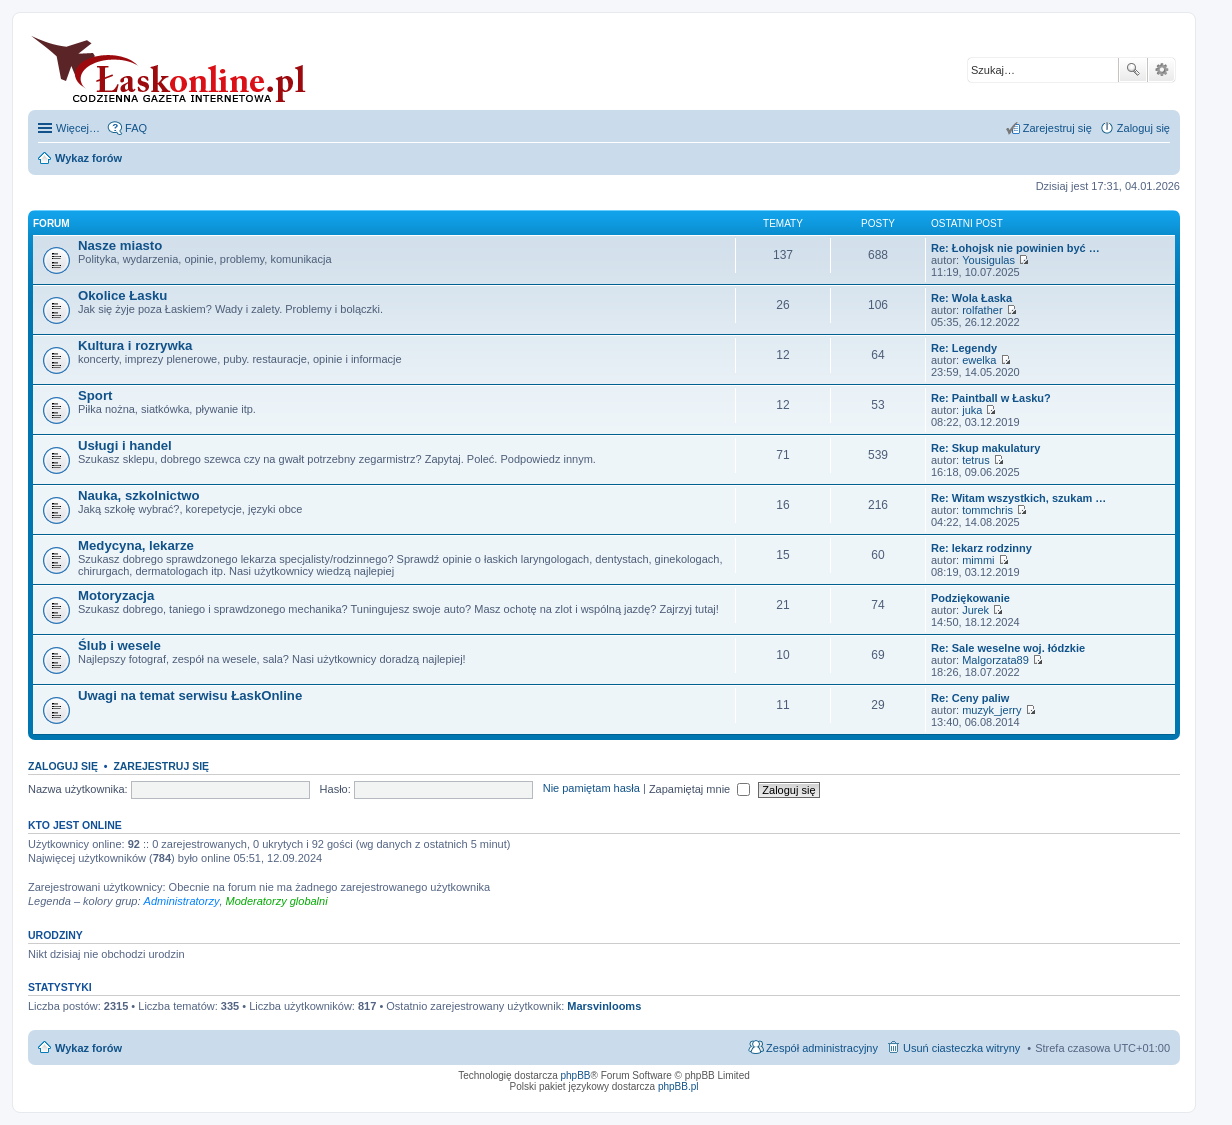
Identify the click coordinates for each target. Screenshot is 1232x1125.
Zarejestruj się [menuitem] (1057, 128)
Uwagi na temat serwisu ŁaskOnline (190, 695)
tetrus (976, 460)
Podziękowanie (970, 598)
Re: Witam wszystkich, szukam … (1018, 498)
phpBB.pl (678, 1086)
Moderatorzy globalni (277, 901)
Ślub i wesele (119, 645)
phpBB (576, 1075)
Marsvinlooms (604, 1006)
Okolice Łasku (122, 295)
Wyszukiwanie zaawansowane (1161, 70)
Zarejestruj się (161, 766)
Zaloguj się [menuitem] (1143, 128)
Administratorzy (182, 901)
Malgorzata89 (995, 660)
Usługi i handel (125, 445)
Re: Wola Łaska (971, 298)
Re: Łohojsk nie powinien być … (1015, 248)
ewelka (979, 360)
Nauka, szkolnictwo (139, 495)
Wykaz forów (88, 1048)
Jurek (975, 610)
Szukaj (1133, 70)
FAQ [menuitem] (136, 128)
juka (972, 410)
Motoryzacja (116, 595)
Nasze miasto (120, 245)
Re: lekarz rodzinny (981, 548)
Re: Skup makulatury (985, 448)
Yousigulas (988, 260)
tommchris (987, 510)
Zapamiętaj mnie (699, 789)
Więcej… (78, 128)
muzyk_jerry (991, 710)
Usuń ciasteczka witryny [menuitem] (961, 1048)
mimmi (978, 560)
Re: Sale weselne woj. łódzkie (1008, 648)
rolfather (982, 310)
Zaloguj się (63, 766)
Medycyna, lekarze (136, 545)
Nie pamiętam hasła (591, 789)
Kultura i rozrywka (135, 345)
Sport (95, 395)
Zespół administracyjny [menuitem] (822, 1048)
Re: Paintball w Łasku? (991, 398)
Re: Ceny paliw (970, 698)
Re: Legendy (964, 348)
